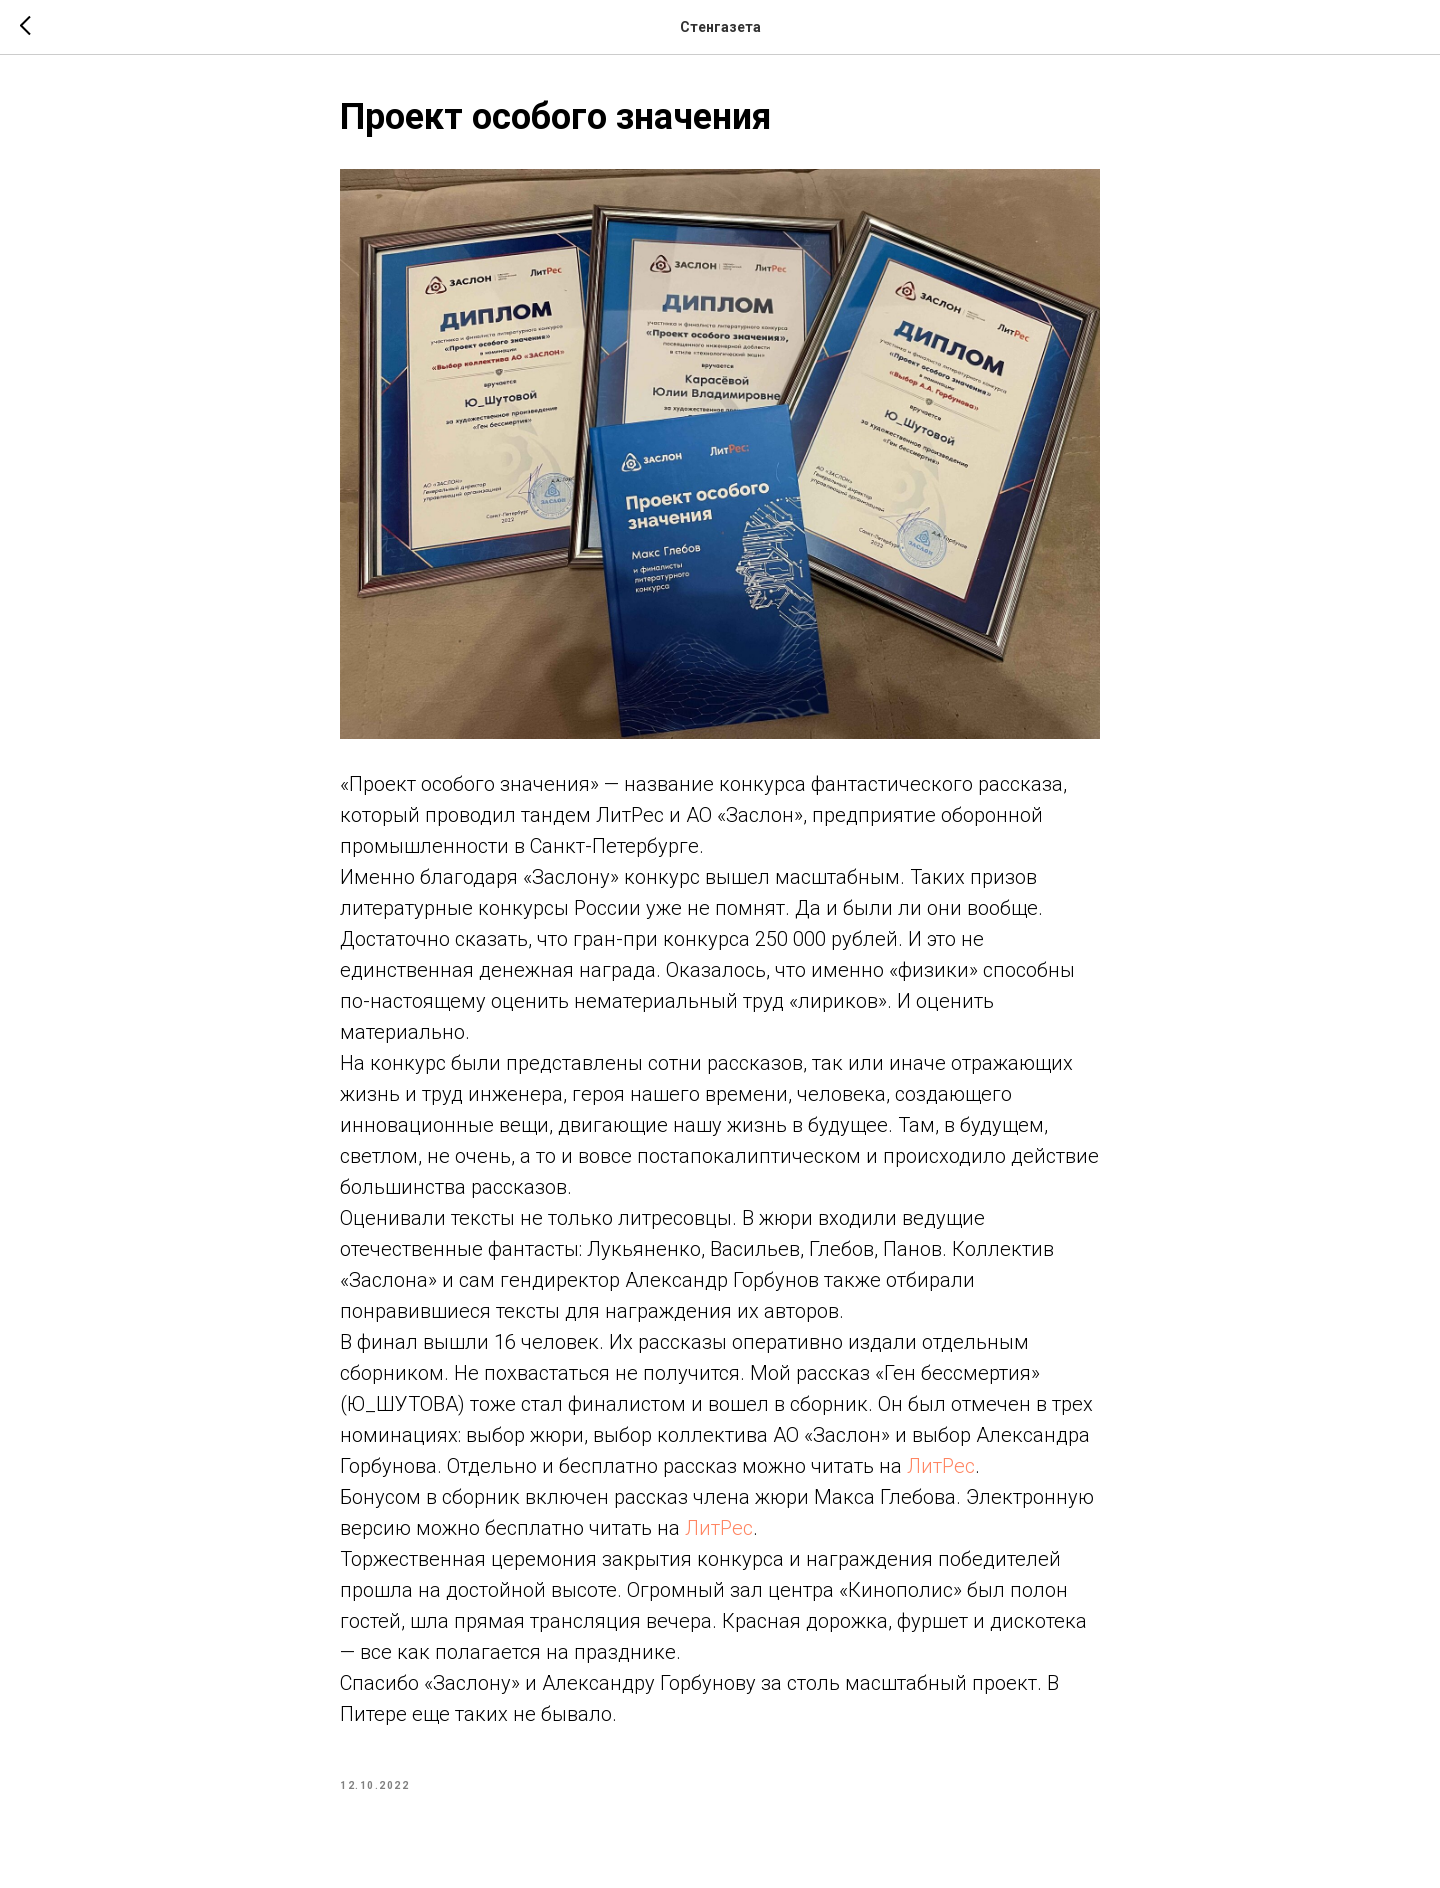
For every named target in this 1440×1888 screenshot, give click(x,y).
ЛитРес (941, 1466)
